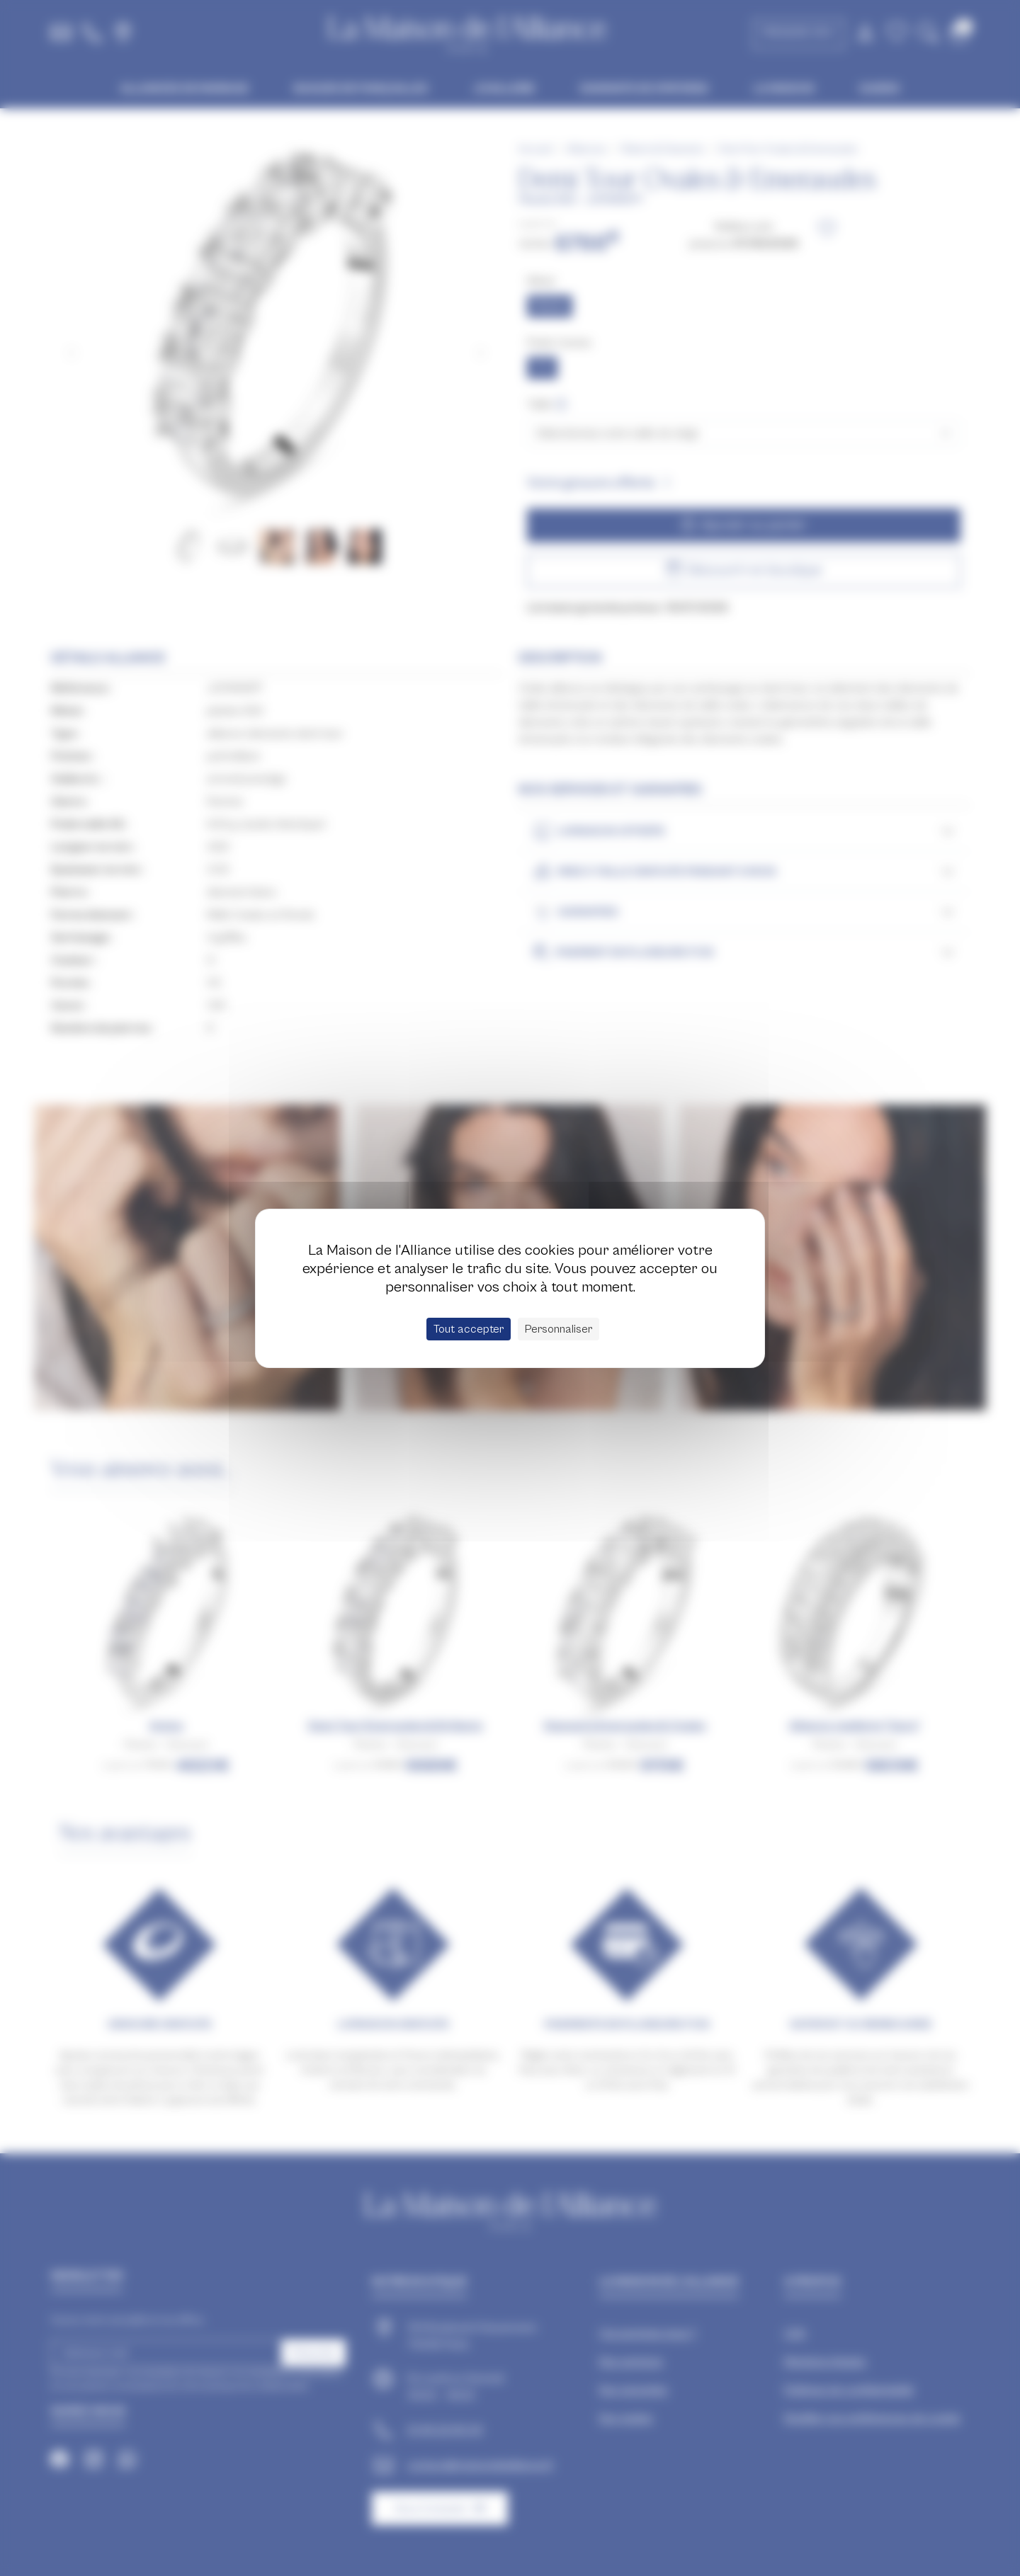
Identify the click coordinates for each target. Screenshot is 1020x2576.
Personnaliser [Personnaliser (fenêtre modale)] (558, 1329)
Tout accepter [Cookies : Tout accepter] (469, 1329)
